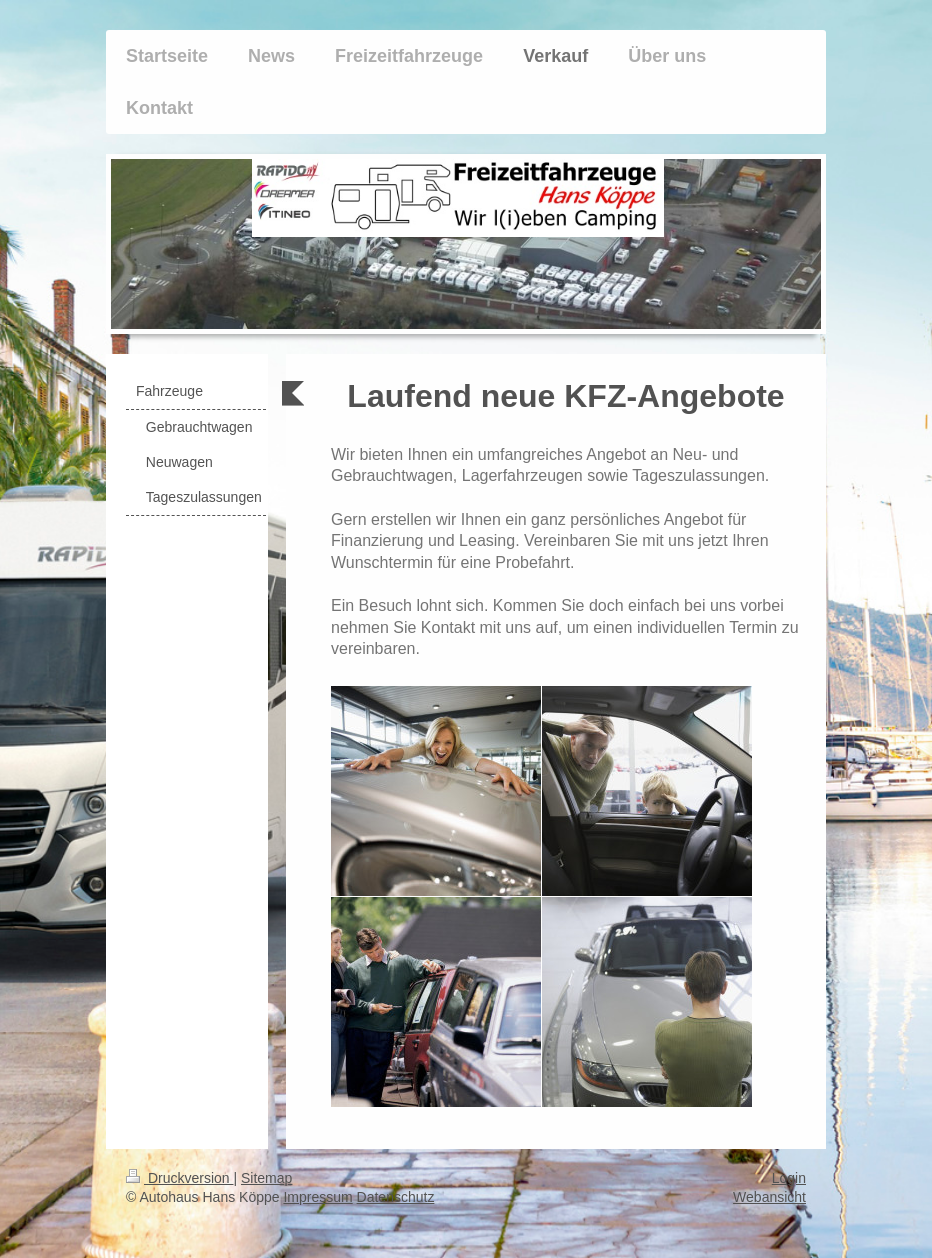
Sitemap (266, 1178)
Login (789, 1178)
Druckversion (179, 1178)
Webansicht (769, 1197)
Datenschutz (396, 1197)
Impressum (317, 1197)
